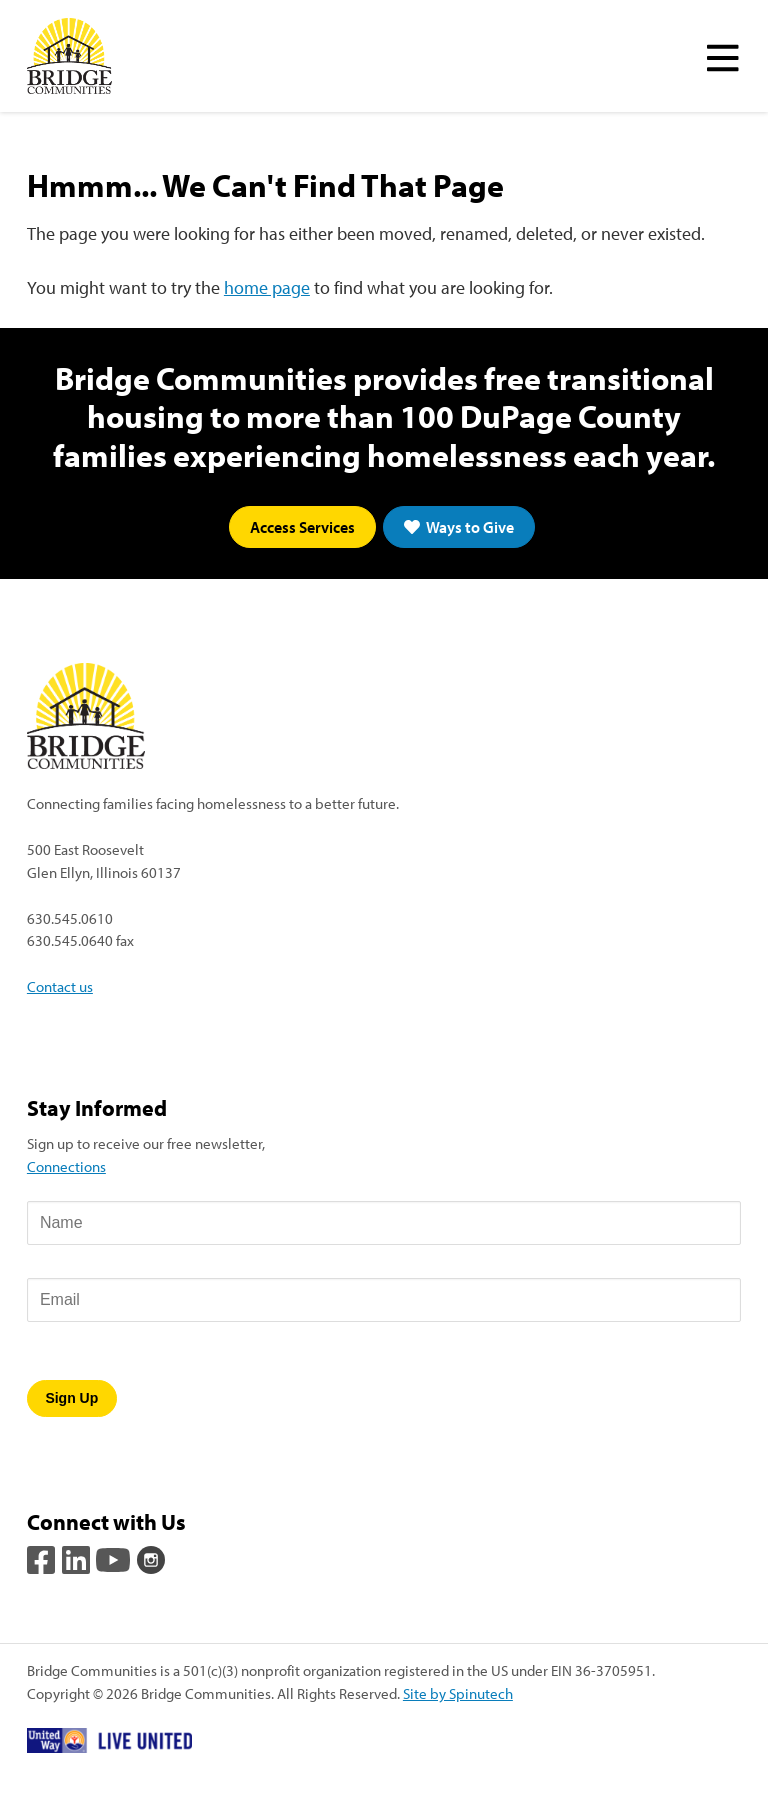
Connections (66, 1166)
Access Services (302, 527)
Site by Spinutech (458, 1693)
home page (267, 287)
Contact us (60, 986)
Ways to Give (459, 527)
